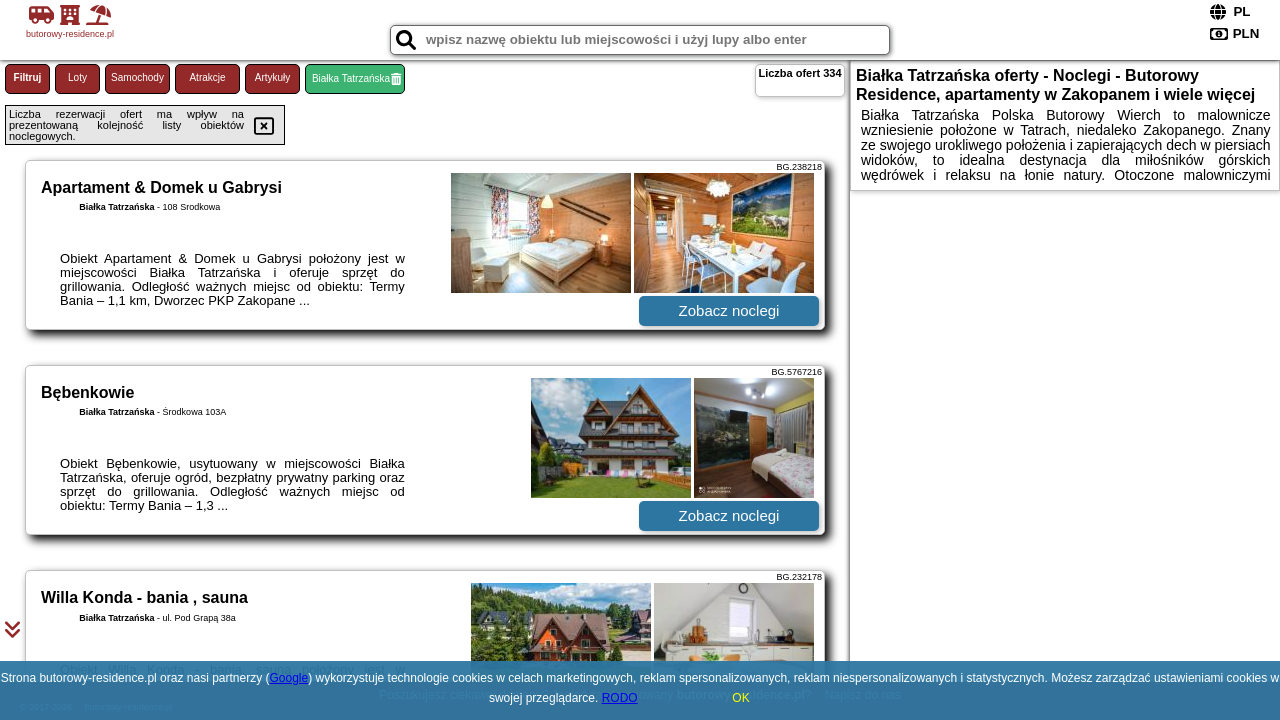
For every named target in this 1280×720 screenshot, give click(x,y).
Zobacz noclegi (729, 310)
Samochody (137, 77)
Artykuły (273, 77)
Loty (77, 77)
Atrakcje (207, 77)
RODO (620, 698)
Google (289, 678)
